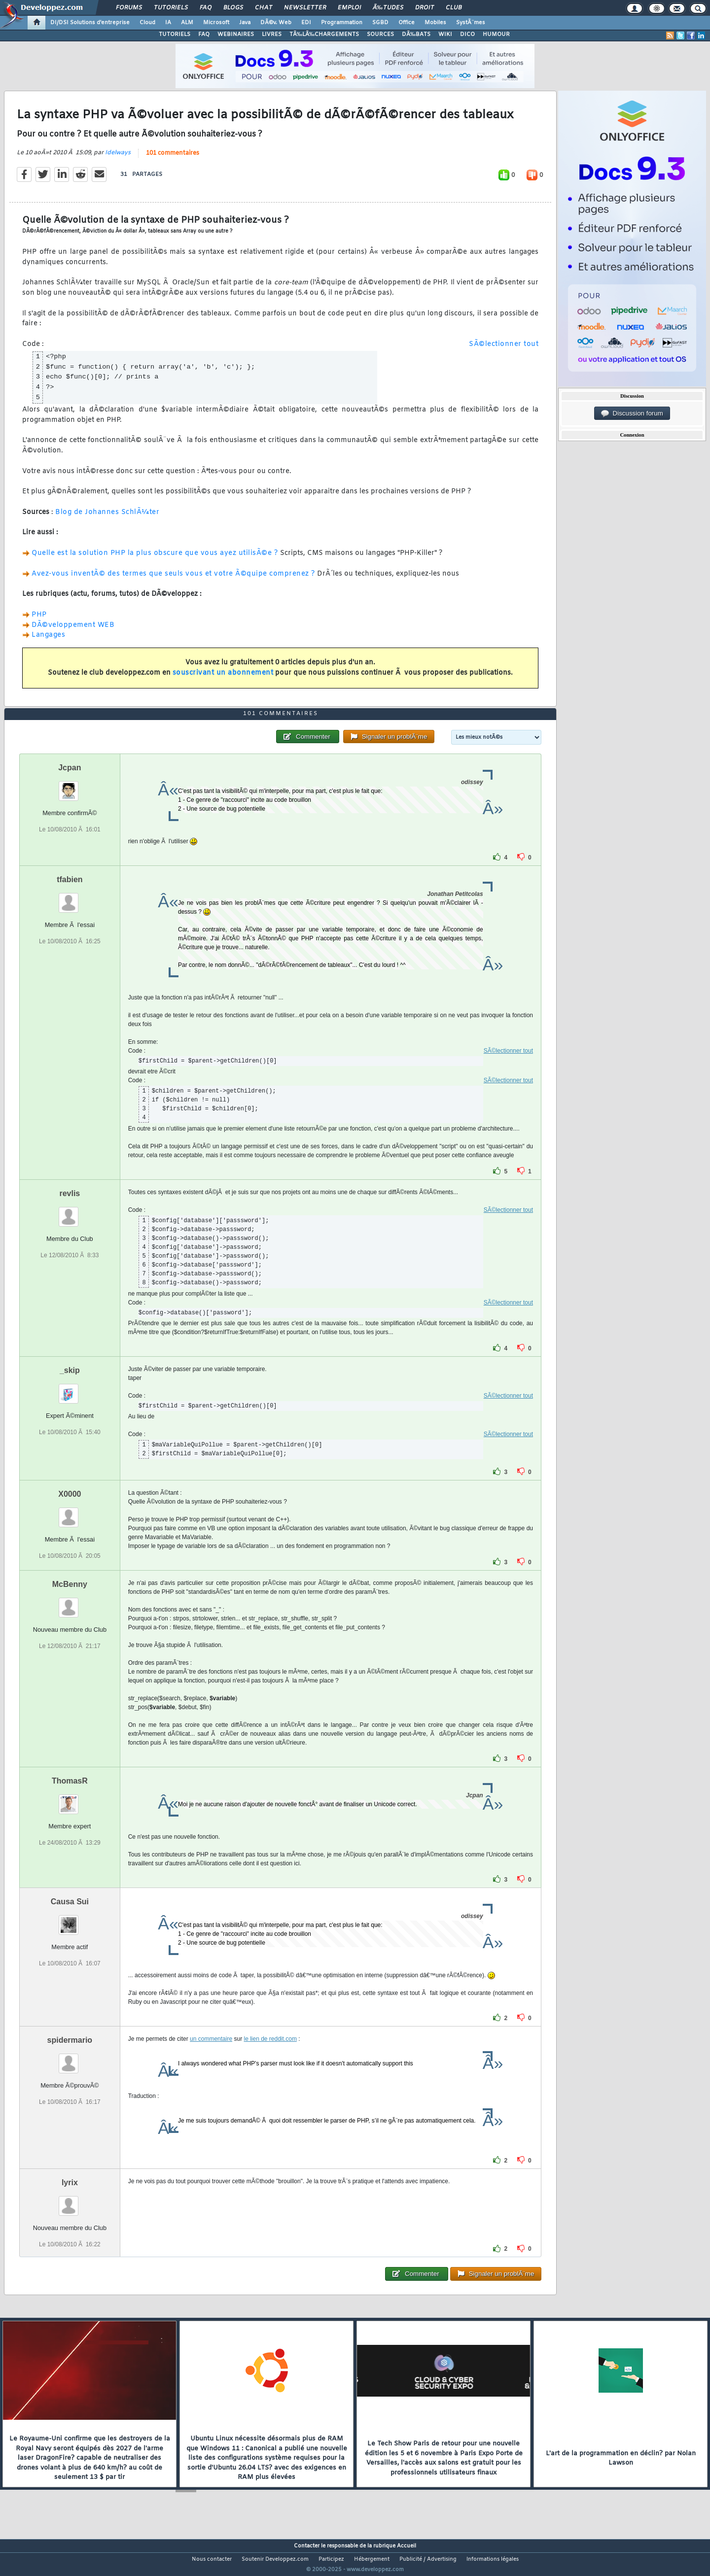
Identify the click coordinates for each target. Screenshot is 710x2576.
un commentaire (211, 2057)
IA (168, 22)
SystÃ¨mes (470, 22)
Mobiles (435, 22)
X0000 (69, 1513)
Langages (48, 641)
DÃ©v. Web (275, 22)
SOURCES (380, 34)
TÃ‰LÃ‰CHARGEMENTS (324, 34)
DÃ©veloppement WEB (73, 631)
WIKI (445, 34)
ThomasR (70, 1799)
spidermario (70, 2059)
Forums (129, 8)
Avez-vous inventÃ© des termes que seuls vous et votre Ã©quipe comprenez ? (173, 579)
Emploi (349, 8)
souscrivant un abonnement (223, 679)
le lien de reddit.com (270, 2057)
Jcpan (69, 786)
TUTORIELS (174, 34)
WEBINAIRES (235, 34)
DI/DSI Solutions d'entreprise (90, 22)
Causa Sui (70, 1920)
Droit (424, 8)
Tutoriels (171, 8)
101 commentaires (172, 159)
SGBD (380, 22)
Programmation (341, 22)
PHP (39, 620)
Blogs (233, 8)
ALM (187, 22)
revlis (69, 1212)
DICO (467, 34)
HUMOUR (496, 34)
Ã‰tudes (388, 8)
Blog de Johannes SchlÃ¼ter (107, 518)
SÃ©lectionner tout (503, 350)
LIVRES (272, 34)
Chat (263, 8)
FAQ (206, 8)
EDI (306, 22)
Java (244, 22)
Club (453, 8)
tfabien (69, 898)
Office (406, 22)
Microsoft (216, 22)
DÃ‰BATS (416, 34)
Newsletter (305, 8)
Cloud (147, 22)
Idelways (118, 159)
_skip (70, 1389)
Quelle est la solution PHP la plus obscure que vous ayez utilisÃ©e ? (156, 559)
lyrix (70, 2201)
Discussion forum (632, 413)
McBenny (69, 1603)
